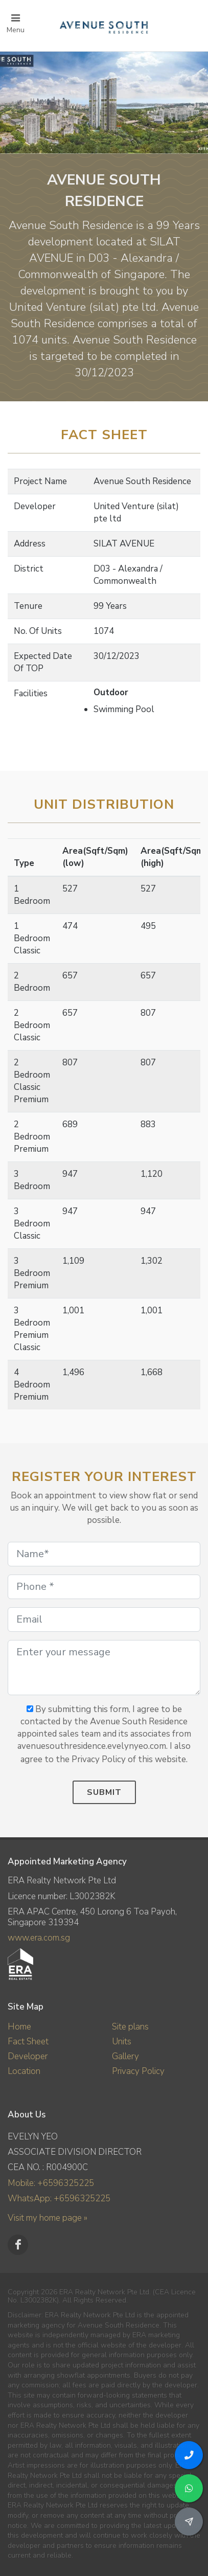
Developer (28, 2056)
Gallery (125, 2056)
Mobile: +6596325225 (51, 2183)
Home (19, 2027)
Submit (104, 1792)
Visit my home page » (47, 2218)
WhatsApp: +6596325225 (59, 2198)
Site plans (130, 2027)
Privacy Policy (138, 2071)
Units (121, 2041)
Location (24, 2071)
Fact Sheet (28, 2041)
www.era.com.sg (39, 1938)
